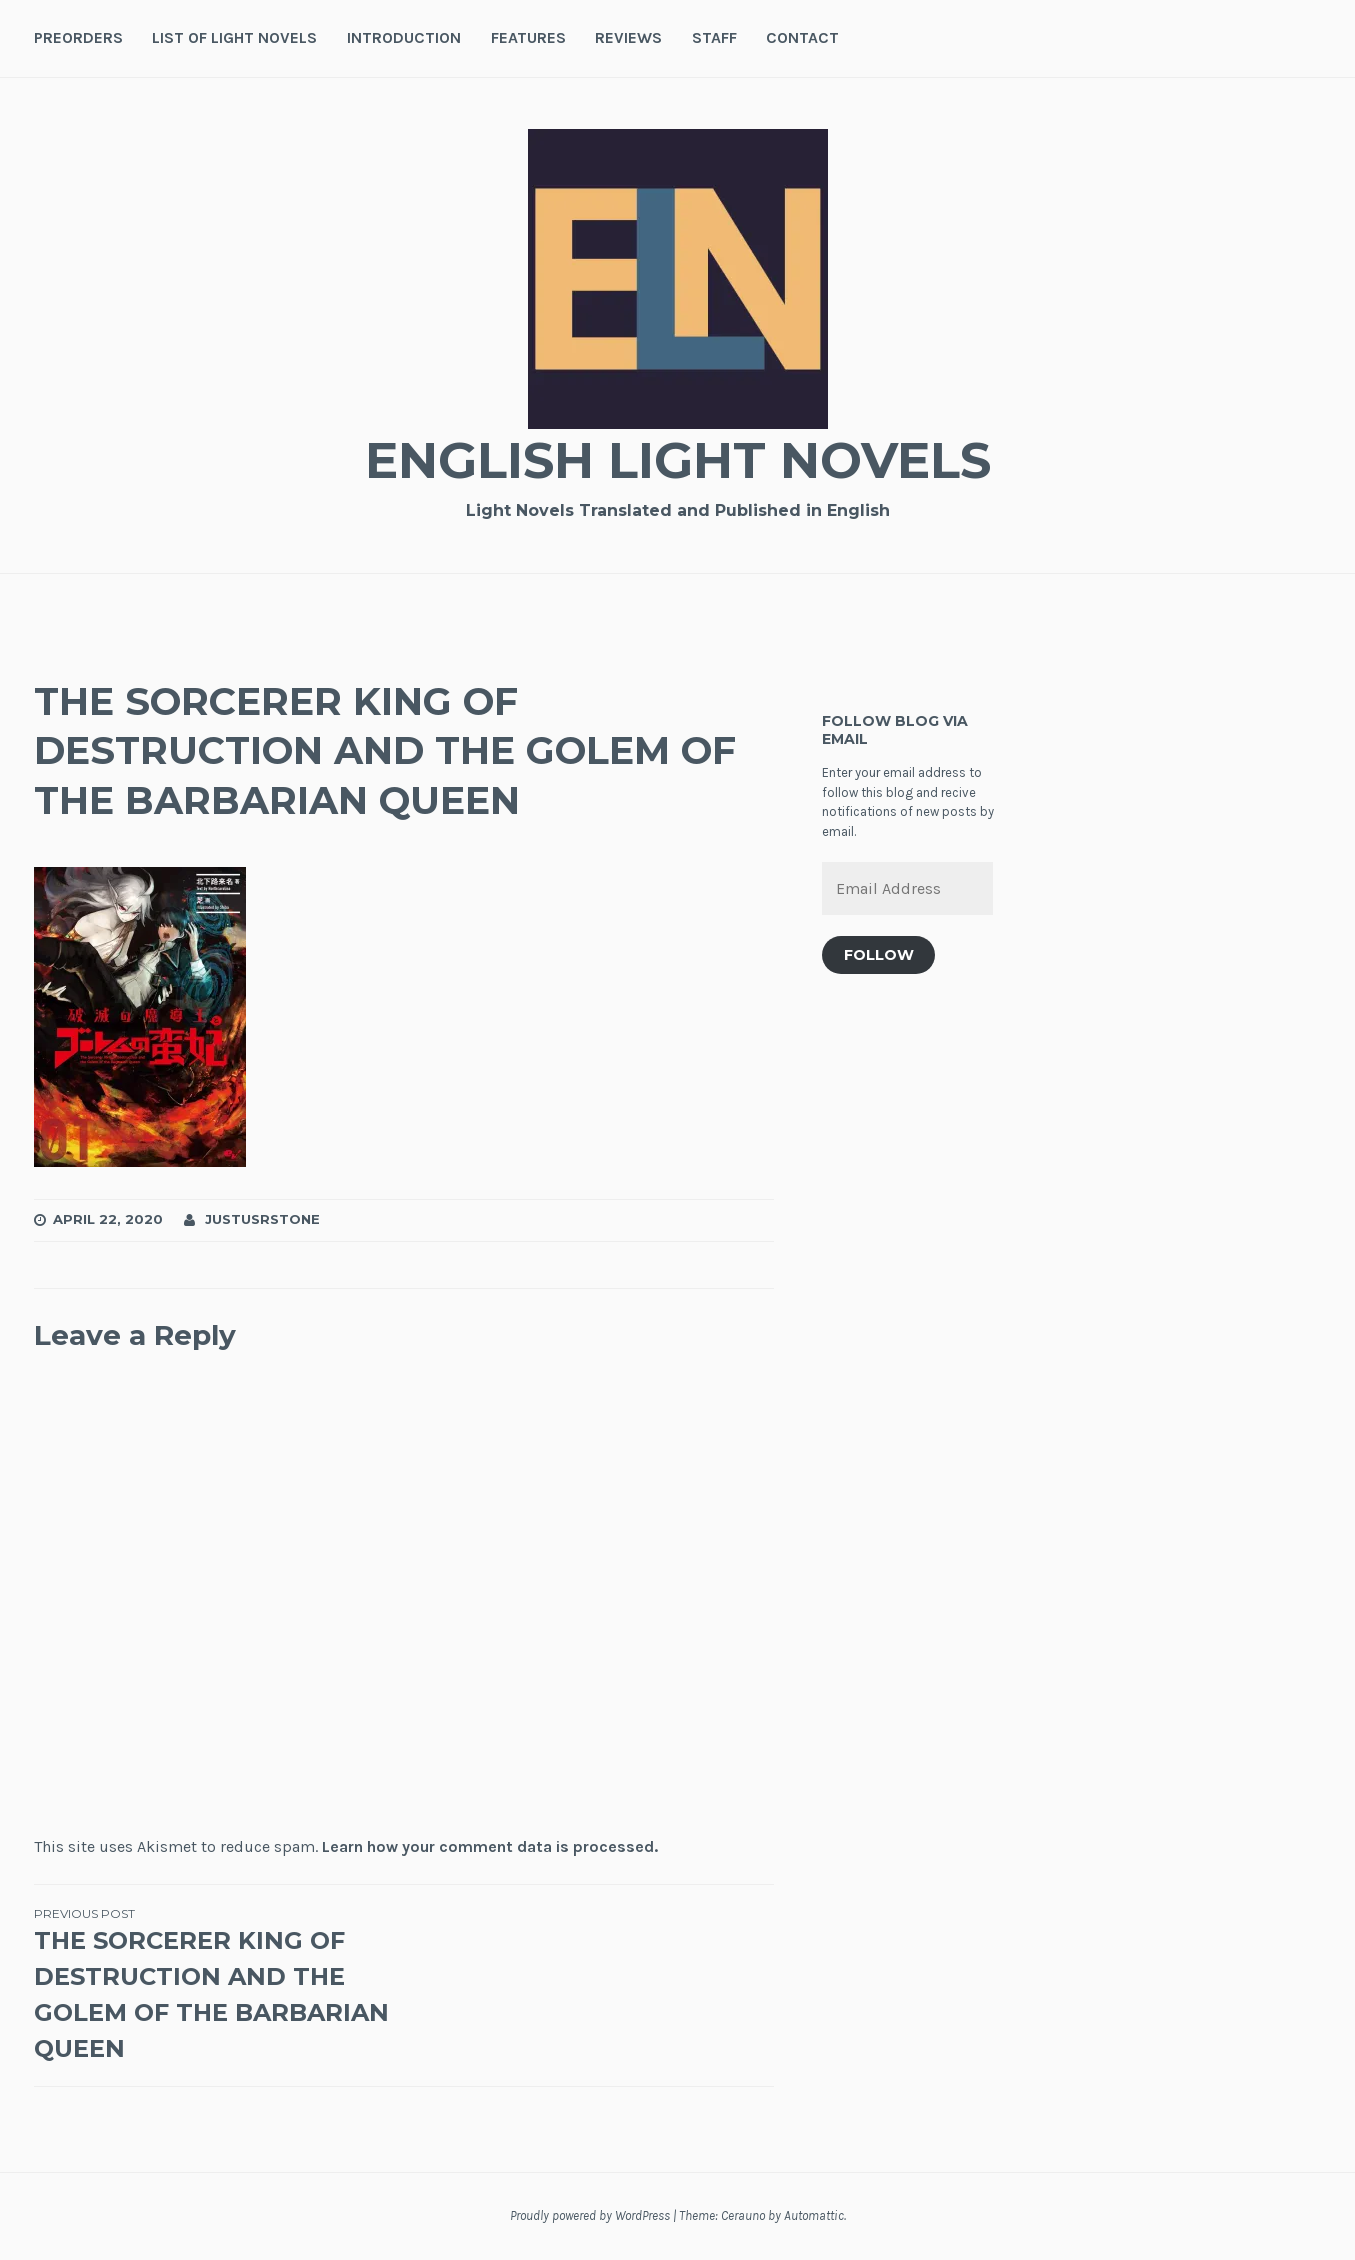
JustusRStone (262, 1219)
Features (528, 37)
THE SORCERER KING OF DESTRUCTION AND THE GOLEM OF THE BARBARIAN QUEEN (219, 1984)
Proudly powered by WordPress (590, 2215)
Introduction (404, 37)
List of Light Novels (234, 37)
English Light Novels (678, 460)
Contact (802, 37)
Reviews (628, 37)
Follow (879, 955)
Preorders (78, 37)
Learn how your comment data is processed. (490, 1846)
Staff (714, 37)
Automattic (814, 2215)
